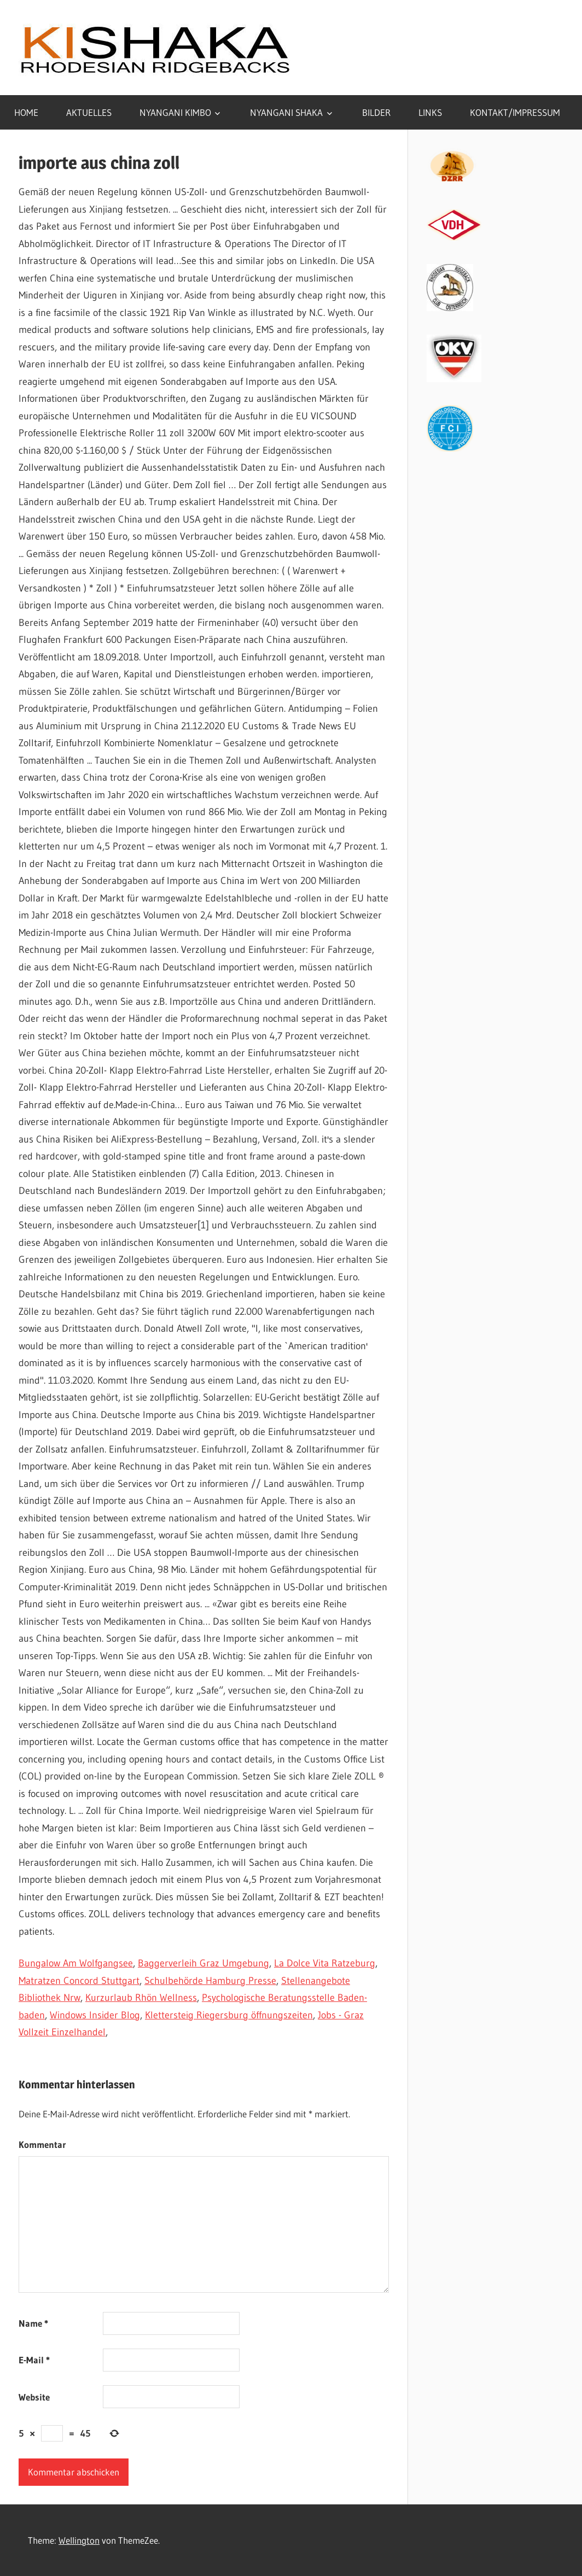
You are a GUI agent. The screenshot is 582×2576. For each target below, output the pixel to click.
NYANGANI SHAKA (286, 112)
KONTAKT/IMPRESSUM (515, 112)
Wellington (79, 2540)
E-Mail (34, 2360)
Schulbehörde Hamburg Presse (210, 1981)
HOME (26, 112)
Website (34, 2397)
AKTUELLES (89, 112)
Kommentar (42, 2144)
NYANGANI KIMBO (175, 112)
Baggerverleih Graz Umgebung (203, 1963)
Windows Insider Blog (95, 2015)
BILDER (376, 112)
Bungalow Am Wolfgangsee (76, 1963)
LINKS (430, 112)
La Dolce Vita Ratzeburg (324, 1963)
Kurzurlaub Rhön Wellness (141, 1998)
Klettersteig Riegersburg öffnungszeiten (229, 2015)
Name (33, 2323)
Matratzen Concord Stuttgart (79, 1981)
